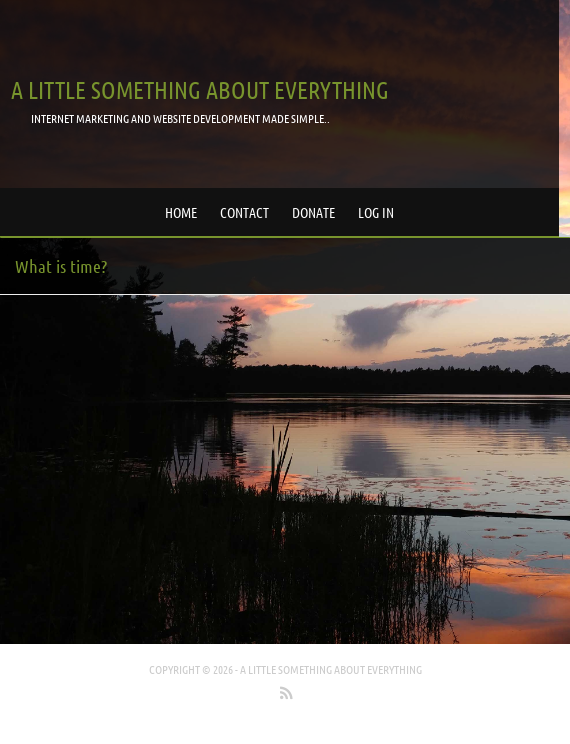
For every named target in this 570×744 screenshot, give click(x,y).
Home (181, 212)
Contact (244, 212)
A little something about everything (200, 89)
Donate (313, 212)
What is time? (61, 266)
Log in (376, 212)
